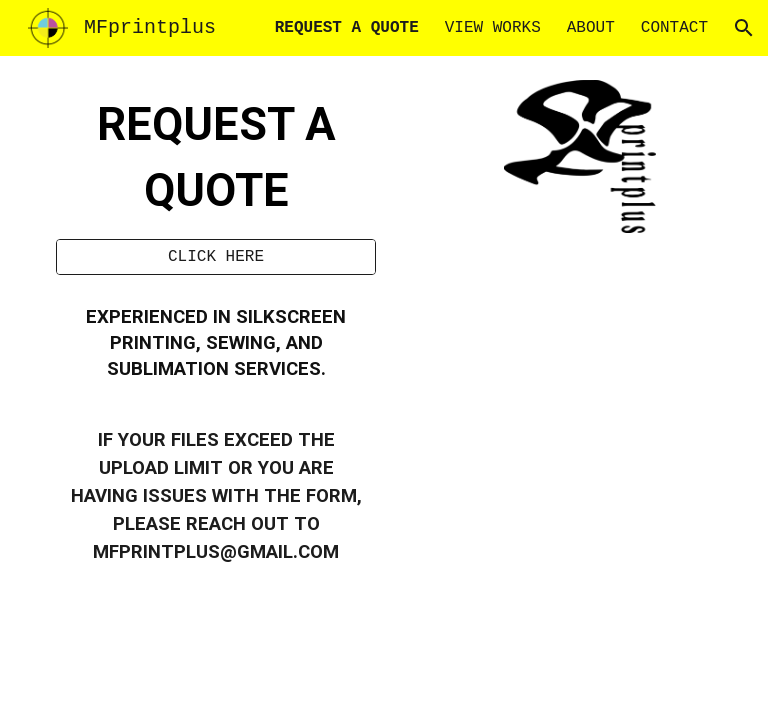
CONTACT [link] (674, 28)
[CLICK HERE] (215, 257)
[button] (744, 28)
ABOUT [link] (591, 28)
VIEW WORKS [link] (493, 28)
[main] (215, 159)
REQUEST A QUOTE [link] (347, 28)
